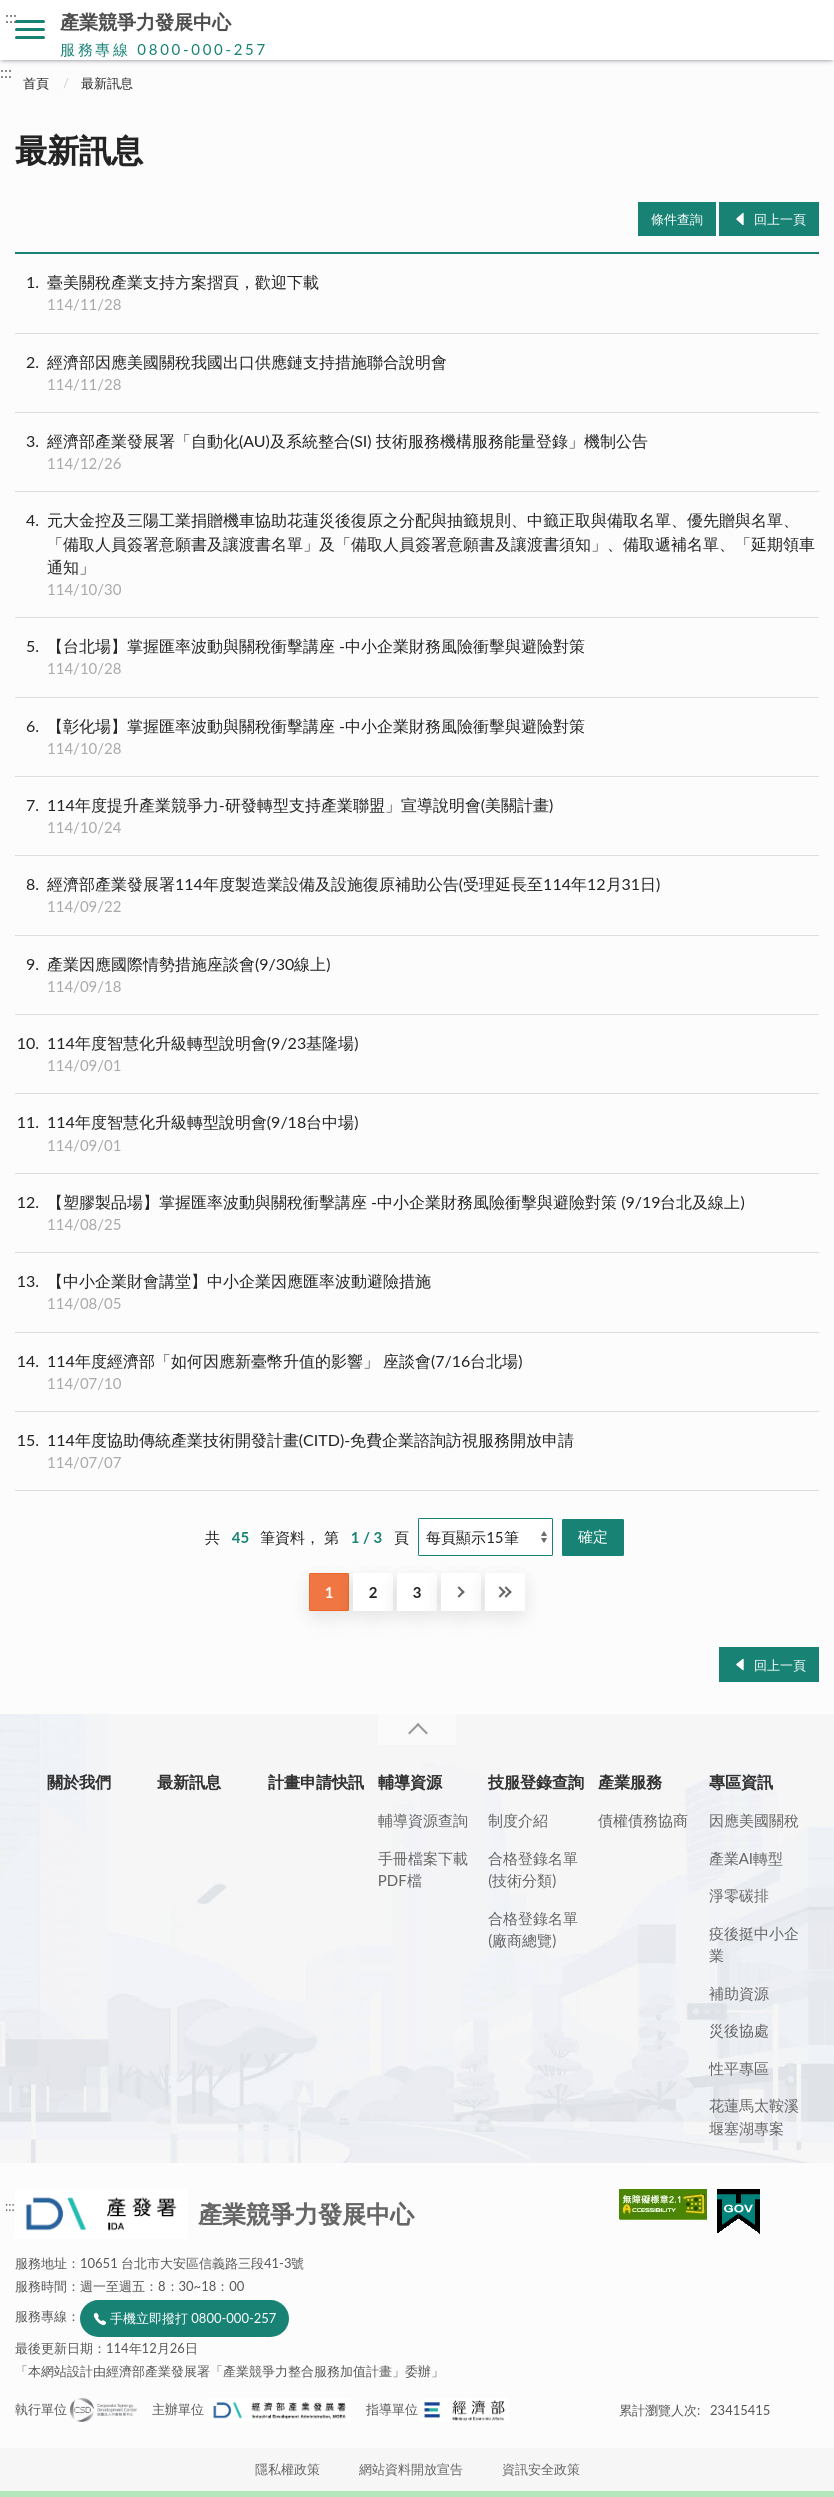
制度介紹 (518, 1820)
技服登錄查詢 (536, 1781)
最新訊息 (107, 83)
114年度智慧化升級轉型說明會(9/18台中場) (417, 1133)
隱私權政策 (287, 2469)
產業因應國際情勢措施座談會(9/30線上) (417, 975)
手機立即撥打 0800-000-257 (193, 2318)
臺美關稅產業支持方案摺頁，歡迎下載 (417, 293)
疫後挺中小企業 (754, 1944)
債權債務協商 (643, 1820)
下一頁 (461, 1592)
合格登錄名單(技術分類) (533, 1869)
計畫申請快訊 (316, 1781)
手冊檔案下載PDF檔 (423, 1869)
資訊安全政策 (541, 2469)
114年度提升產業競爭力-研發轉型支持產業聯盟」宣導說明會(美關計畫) (417, 816)
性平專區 (739, 2068)
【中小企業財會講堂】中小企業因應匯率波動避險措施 (417, 1292)
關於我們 (79, 1781)
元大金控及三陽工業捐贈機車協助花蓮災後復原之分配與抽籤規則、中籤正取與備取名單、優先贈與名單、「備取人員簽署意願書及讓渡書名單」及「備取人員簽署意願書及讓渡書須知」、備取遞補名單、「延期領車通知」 (417, 554)
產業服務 (630, 1781)
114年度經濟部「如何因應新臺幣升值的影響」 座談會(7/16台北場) (417, 1372)
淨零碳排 (739, 1895)
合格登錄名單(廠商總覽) (533, 1929)
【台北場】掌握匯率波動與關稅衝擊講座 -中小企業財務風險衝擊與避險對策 (417, 657)
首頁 (36, 83)
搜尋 (804, 30)
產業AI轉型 (746, 1858)
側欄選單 (30, 29)
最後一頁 (505, 1592)
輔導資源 (410, 1781)
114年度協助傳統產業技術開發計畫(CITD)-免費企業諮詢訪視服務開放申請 (417, 1451)
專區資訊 (741, 1781)
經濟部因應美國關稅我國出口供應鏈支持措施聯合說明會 (417, 373)
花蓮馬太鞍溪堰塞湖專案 (754, 2116)
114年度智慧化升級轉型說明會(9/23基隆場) (417, 1054)
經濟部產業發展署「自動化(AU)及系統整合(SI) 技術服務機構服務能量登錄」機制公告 (417, 452)
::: (11, 16)
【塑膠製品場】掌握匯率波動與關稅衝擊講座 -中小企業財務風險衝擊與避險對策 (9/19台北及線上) (417, 1213)
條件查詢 (677, 219)
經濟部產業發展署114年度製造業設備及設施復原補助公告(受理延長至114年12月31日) (417, 895)
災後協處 (739, 2030)
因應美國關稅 (754, 1820)
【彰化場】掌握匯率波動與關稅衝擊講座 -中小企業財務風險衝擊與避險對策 (417, 737)
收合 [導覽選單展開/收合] (417, 1729)
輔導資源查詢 (423, 1820)
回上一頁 (780, 219)
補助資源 (739, 1993)
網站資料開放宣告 (411, 2469)
